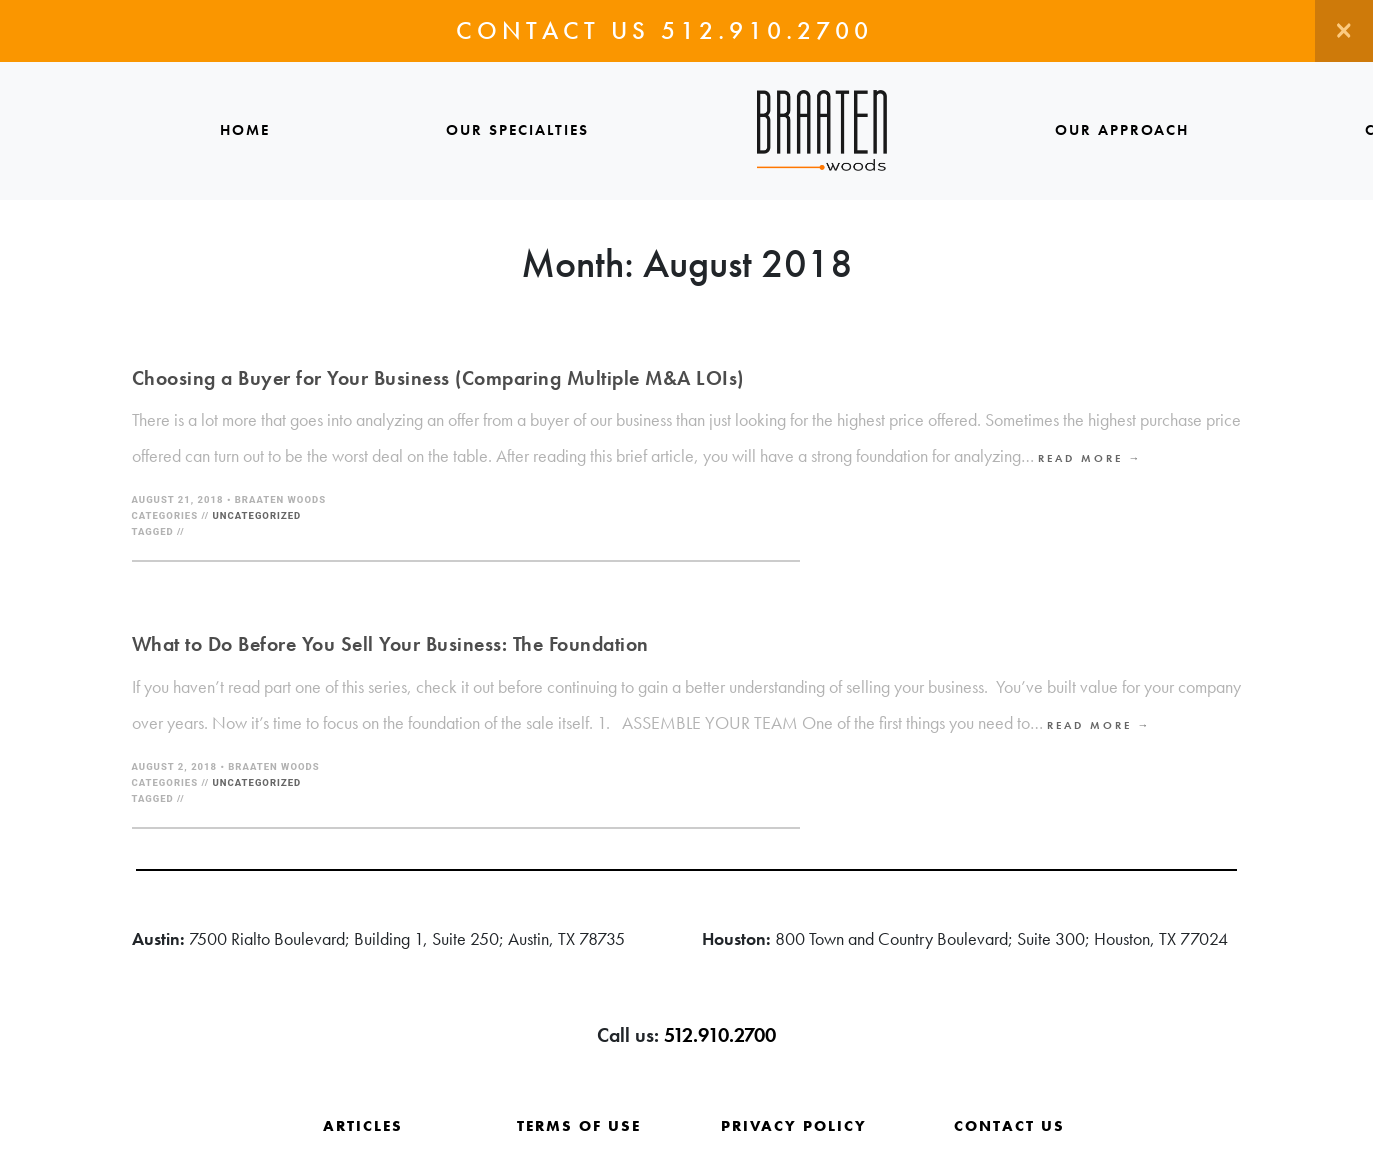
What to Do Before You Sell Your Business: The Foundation (390, 644)
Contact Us (1009, 1126)
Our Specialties (517, 130)
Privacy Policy (794, 1126)
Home (245, 130)
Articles (363, 1126)
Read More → (1090, 458)
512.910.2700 (767, 30)
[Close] (1344, 31)
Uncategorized (257, 515)
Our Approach (1122, 130)
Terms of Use (579, 1126)
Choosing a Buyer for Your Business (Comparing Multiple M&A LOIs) (438, 378)
